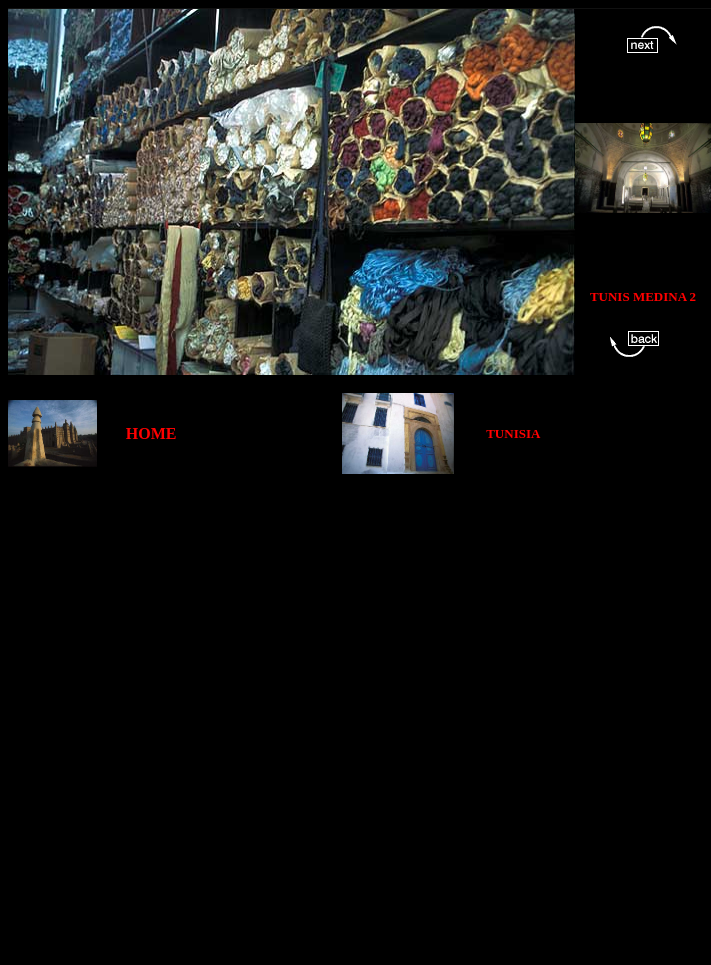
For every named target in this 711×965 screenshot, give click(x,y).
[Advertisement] (241, 715)
